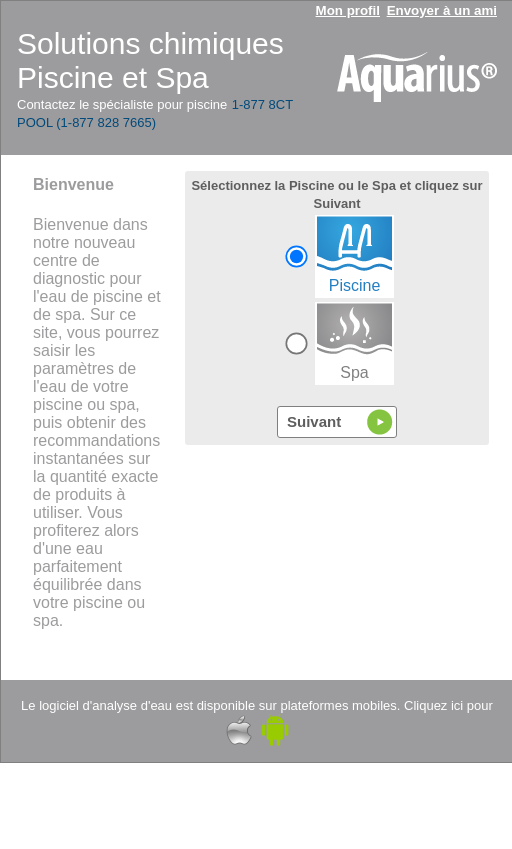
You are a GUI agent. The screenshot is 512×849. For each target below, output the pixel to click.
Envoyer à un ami (442, 10)
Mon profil (348, 10)
